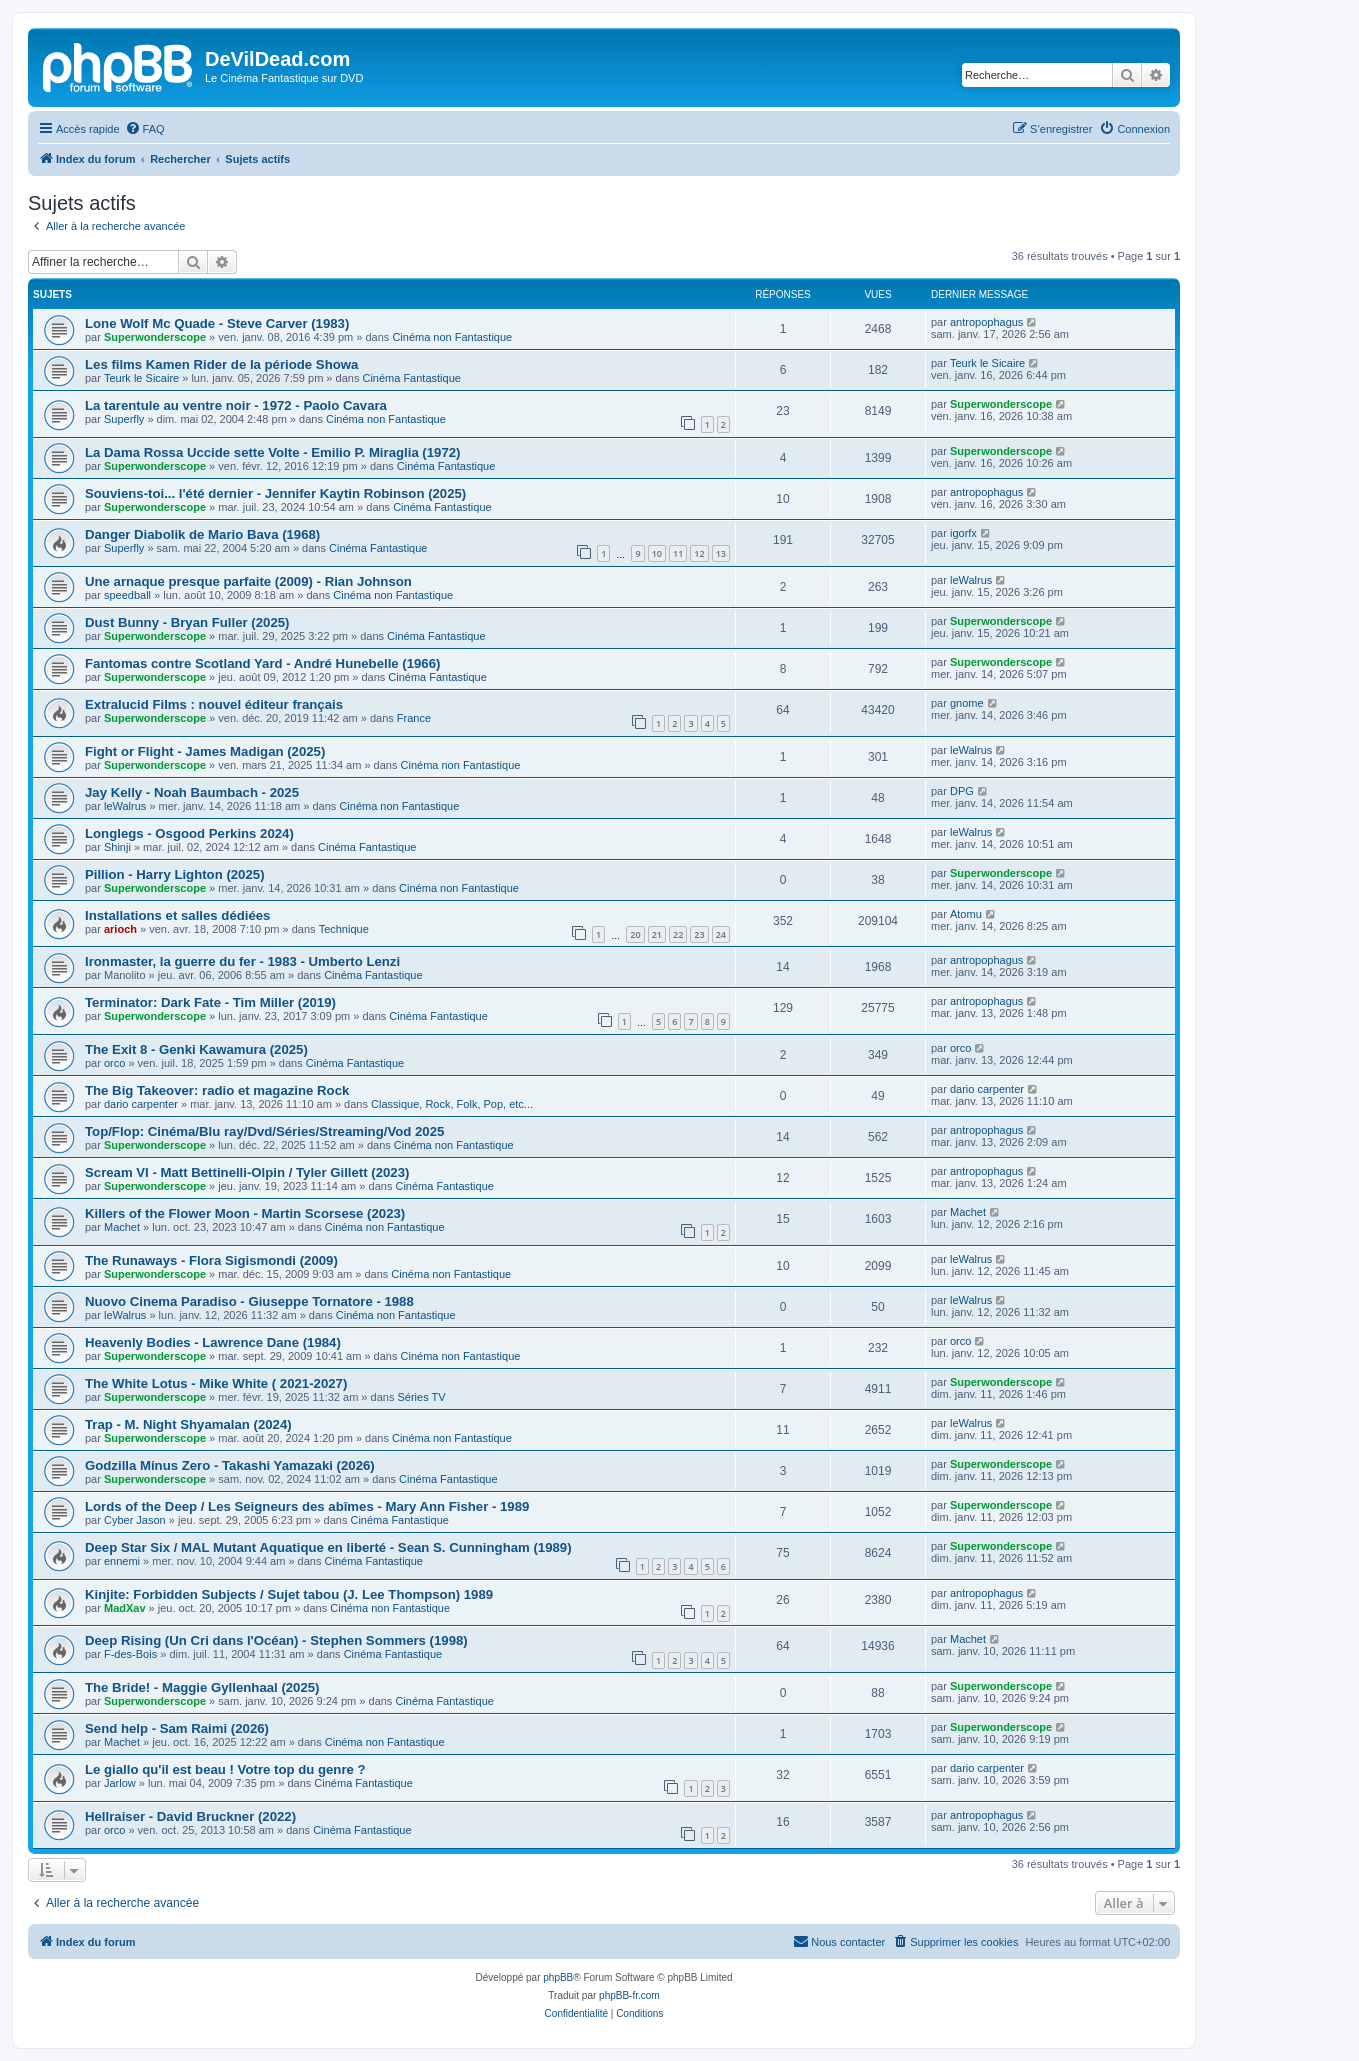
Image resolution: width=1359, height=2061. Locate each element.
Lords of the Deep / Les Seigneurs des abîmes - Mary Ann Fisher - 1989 (307, 1506)
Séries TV (421, 1397)
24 (721, 934)
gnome (967, 703)
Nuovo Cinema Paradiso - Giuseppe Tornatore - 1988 (249, 1301)
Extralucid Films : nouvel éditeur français (214, 704)
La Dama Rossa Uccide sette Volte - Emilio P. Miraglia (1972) (273, 452)
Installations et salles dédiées (177, 915)
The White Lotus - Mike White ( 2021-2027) (216, 1383)
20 (635, 934)
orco (114, 1063)
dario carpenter (141, 1104)
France (414, 718)
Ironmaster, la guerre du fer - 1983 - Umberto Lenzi (242, 961)
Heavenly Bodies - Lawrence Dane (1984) (213, 1342)
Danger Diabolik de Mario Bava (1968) (202, 534)
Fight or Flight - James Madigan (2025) (205, 751)
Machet (122, 1227)
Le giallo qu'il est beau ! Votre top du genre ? (225, 1769)
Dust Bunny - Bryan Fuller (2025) (187, 622)
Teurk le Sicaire (141, 378)
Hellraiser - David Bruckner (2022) (190, 1816)
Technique (344, 929)
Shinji (117, 847)
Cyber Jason (135, 1520)
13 (721, 553)
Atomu (966, 914)
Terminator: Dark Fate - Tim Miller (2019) (210, 1002)
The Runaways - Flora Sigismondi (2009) (211, 1260)
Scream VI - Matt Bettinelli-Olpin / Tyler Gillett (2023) (247, 1172)
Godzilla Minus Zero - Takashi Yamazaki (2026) (230, 1465)
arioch (120, 929)
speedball (127, 595)
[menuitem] (145, 129)
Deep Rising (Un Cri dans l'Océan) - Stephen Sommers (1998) (276, 1640)
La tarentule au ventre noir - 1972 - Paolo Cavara (236, 405)
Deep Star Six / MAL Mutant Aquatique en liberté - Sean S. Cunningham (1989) (328, 1547)
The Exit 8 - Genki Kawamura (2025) (196, 1049)
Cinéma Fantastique (411, 378)
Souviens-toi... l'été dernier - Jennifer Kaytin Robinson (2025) (275, 493)
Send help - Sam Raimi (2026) (177, 1728)
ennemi (122, 1561)
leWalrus (971, 580)
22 (678, 934)
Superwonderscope (155, 337)
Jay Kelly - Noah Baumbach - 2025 (192, 792)
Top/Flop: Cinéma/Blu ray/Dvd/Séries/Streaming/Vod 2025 (264, 1131)
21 (657, 934)
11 (678, 553)
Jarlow (120, 1783)
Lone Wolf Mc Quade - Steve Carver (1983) (217, 323)
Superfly (124, 419)
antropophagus (986, 322)
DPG (962, 791)
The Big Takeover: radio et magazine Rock (217, 1090)
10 (657, 553)
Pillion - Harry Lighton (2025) (175, 874)
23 (699, 934)
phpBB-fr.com (629, 1995)
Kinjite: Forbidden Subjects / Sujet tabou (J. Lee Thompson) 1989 (289, 1594)
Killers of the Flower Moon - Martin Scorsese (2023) (245, 1213)
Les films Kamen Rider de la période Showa (221, 364)
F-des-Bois (130, 1654)
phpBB (558, 1977)
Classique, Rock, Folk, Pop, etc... (452, 1104)
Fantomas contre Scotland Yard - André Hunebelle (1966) (262, 663)
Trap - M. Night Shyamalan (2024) (188, 1424)
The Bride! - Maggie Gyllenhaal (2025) (202, 1687)
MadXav (125, 1608)
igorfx (963, 533)
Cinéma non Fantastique (452, 337)
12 (699, 553)
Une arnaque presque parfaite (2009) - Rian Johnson (248, 581)
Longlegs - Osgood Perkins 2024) (189, 833)
